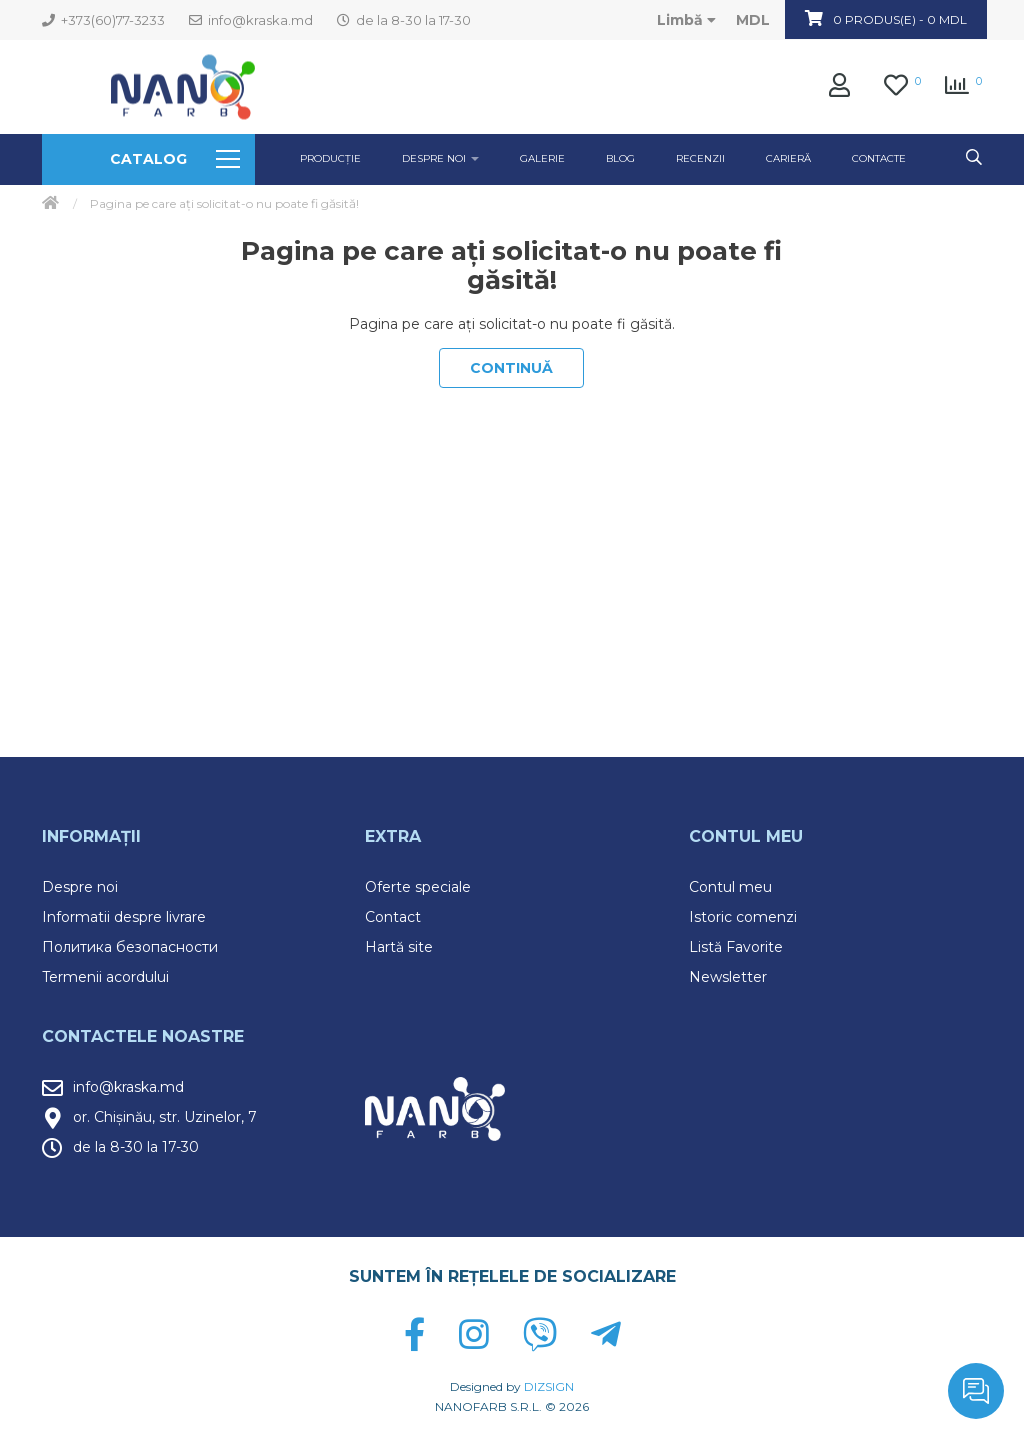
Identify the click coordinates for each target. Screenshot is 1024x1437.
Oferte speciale (418, 887)
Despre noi (80, 887)
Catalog (175, 159)
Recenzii (700, 158)
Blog (620, 158)
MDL (753, 20)
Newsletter (728, 977)
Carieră (788, 158)
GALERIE (542, 158)
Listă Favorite (736, 947)
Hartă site (399, 947)
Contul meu (730, 887)
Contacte (879, 158)
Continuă (511, 368)
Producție (330, 158)
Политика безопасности (130, 947)
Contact (393, 917)
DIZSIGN (549, 1386)
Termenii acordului (105, 977)
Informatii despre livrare (124, 917)
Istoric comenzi (743, 917)
